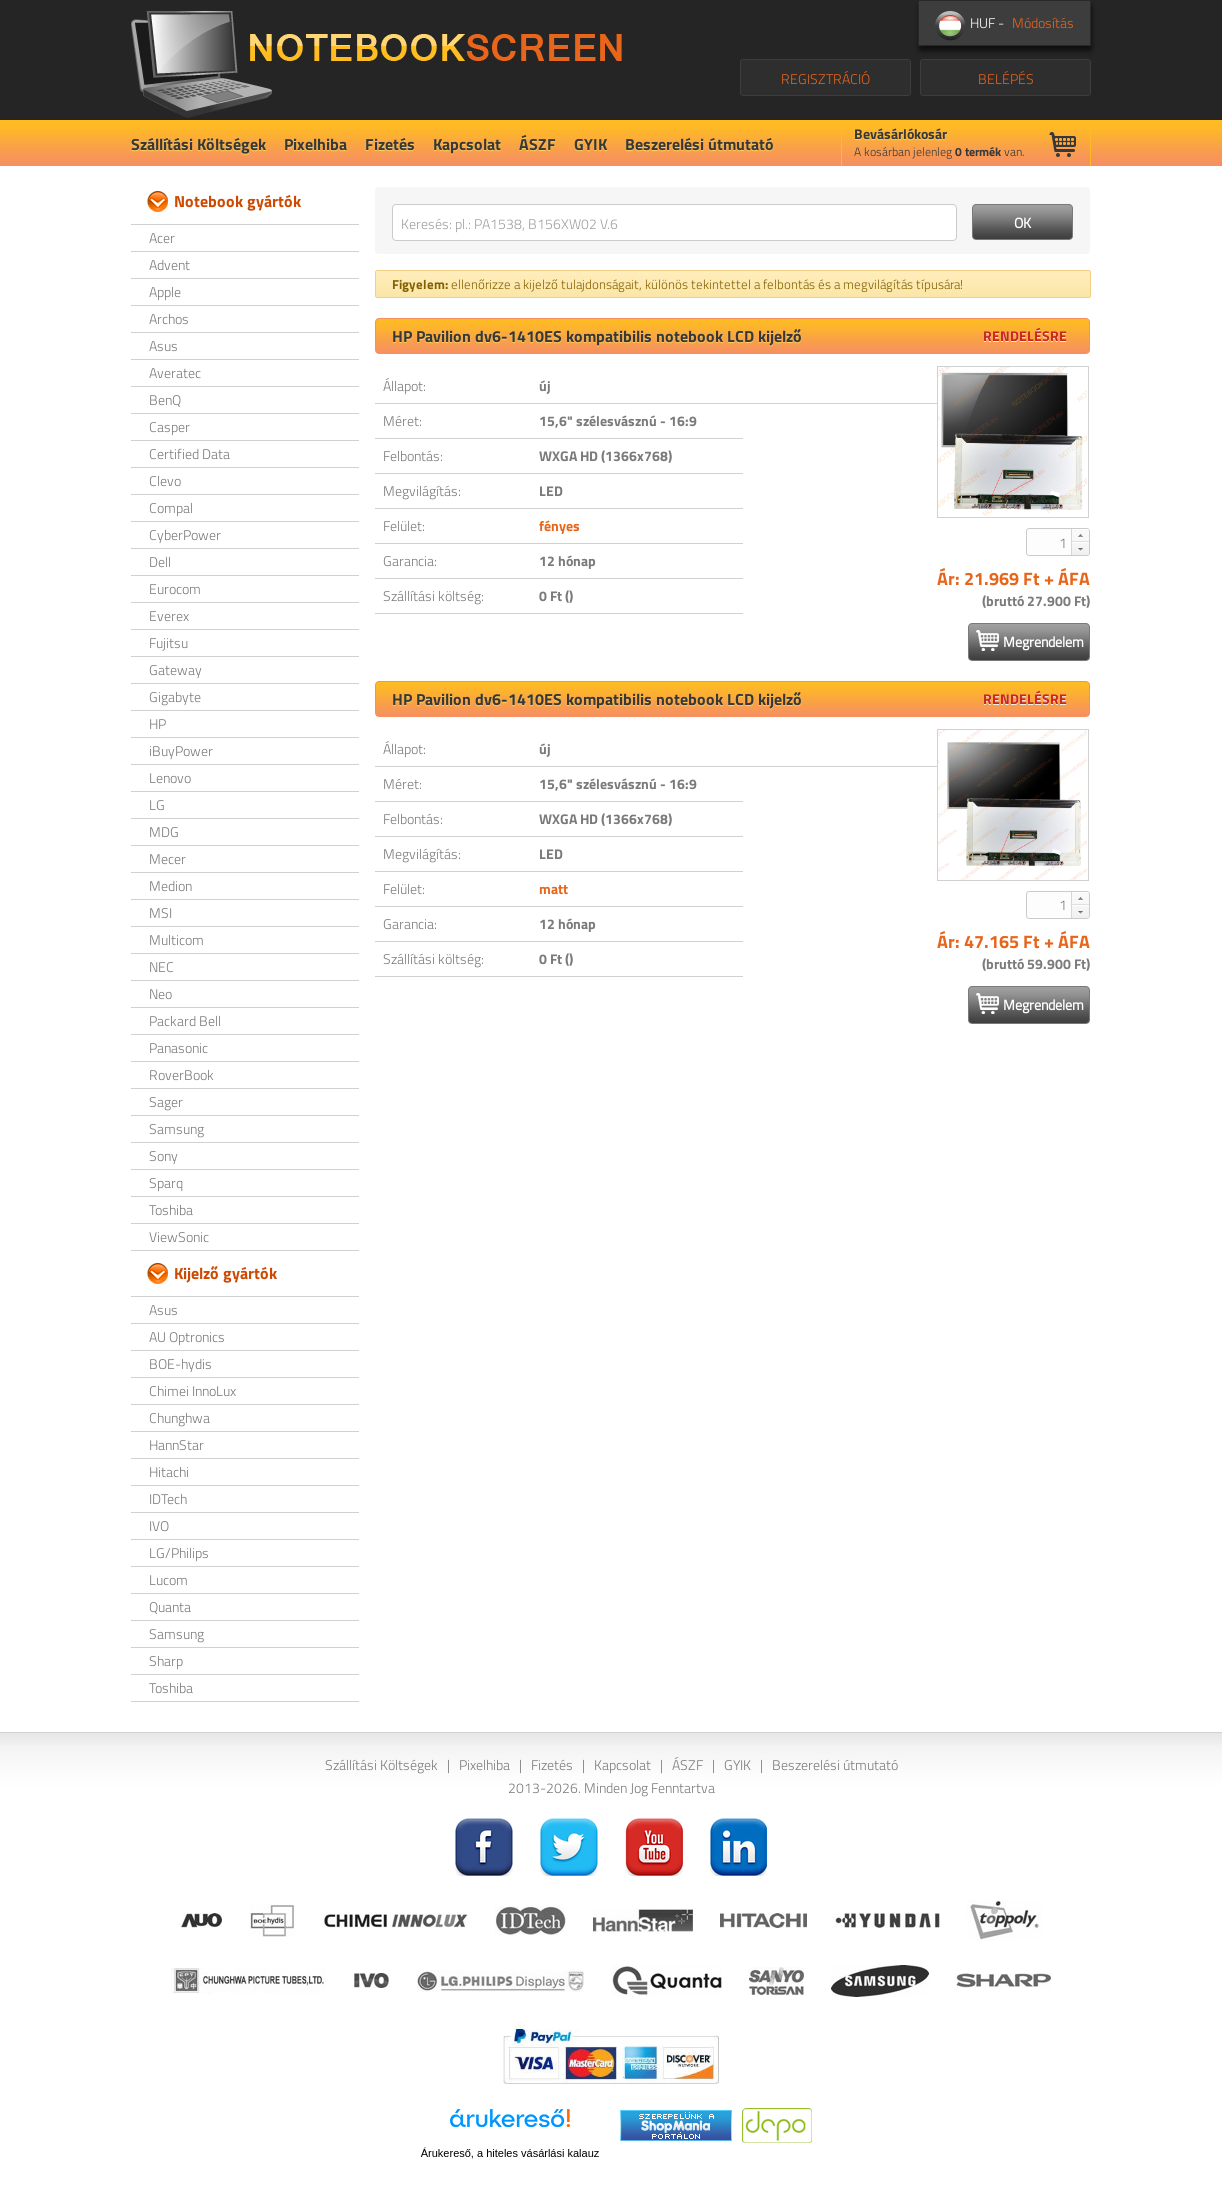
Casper (169, 426)
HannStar (176, 1444)
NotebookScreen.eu (376, 60)
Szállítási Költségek (198, 144)
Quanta (170, 1606)
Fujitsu (168, 642)
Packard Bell (185, 1020)
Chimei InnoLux (192, 1390)
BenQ (165, 399)
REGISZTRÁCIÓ (825, 78)
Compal (171, 507)
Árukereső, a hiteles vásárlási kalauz (510, 2153)
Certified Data (189, 453)
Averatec (175, 372)
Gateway (175, 669)
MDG (164, 831)
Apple (165, 291)
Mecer (167, 858)
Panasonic (178, 1047)
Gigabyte (175, 696)
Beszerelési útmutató (699, 144)
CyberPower (185, 534)
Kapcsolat (467, 144)
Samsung (176, 1128)
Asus (163, 345)
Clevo (165, 480)
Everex (169, 615)
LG (157, 804)
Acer (162, 237)
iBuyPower (181, 750)
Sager (166, 1101)
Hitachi (169, 1471)
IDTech (168, 1498)
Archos (169, 318)
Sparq (166, 1182)
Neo (160, 993)
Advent (169, 264)
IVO (159, 1525)
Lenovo (170, 777)
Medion (170, 885)
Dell (160, 561)
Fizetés (390, 144)
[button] (1080, 535)
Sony (163, 1155)
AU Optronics (187, 1336)
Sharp (166, 1660)
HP (157, 723)
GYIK (590, 144)
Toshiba (171, 1209)
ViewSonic (179, 1236)
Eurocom (175, 588)
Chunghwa (179, 1417)
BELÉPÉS (1006, 78)
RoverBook (181, 1074)
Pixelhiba (315, 144)
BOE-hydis (180, 1363)
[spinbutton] (1050, 542)
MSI (160, 912)
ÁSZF (537, 144)
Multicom (176, 939)
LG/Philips (179, 1552)
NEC (161, 966)
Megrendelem (1030, 641)
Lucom (168, 1579)
